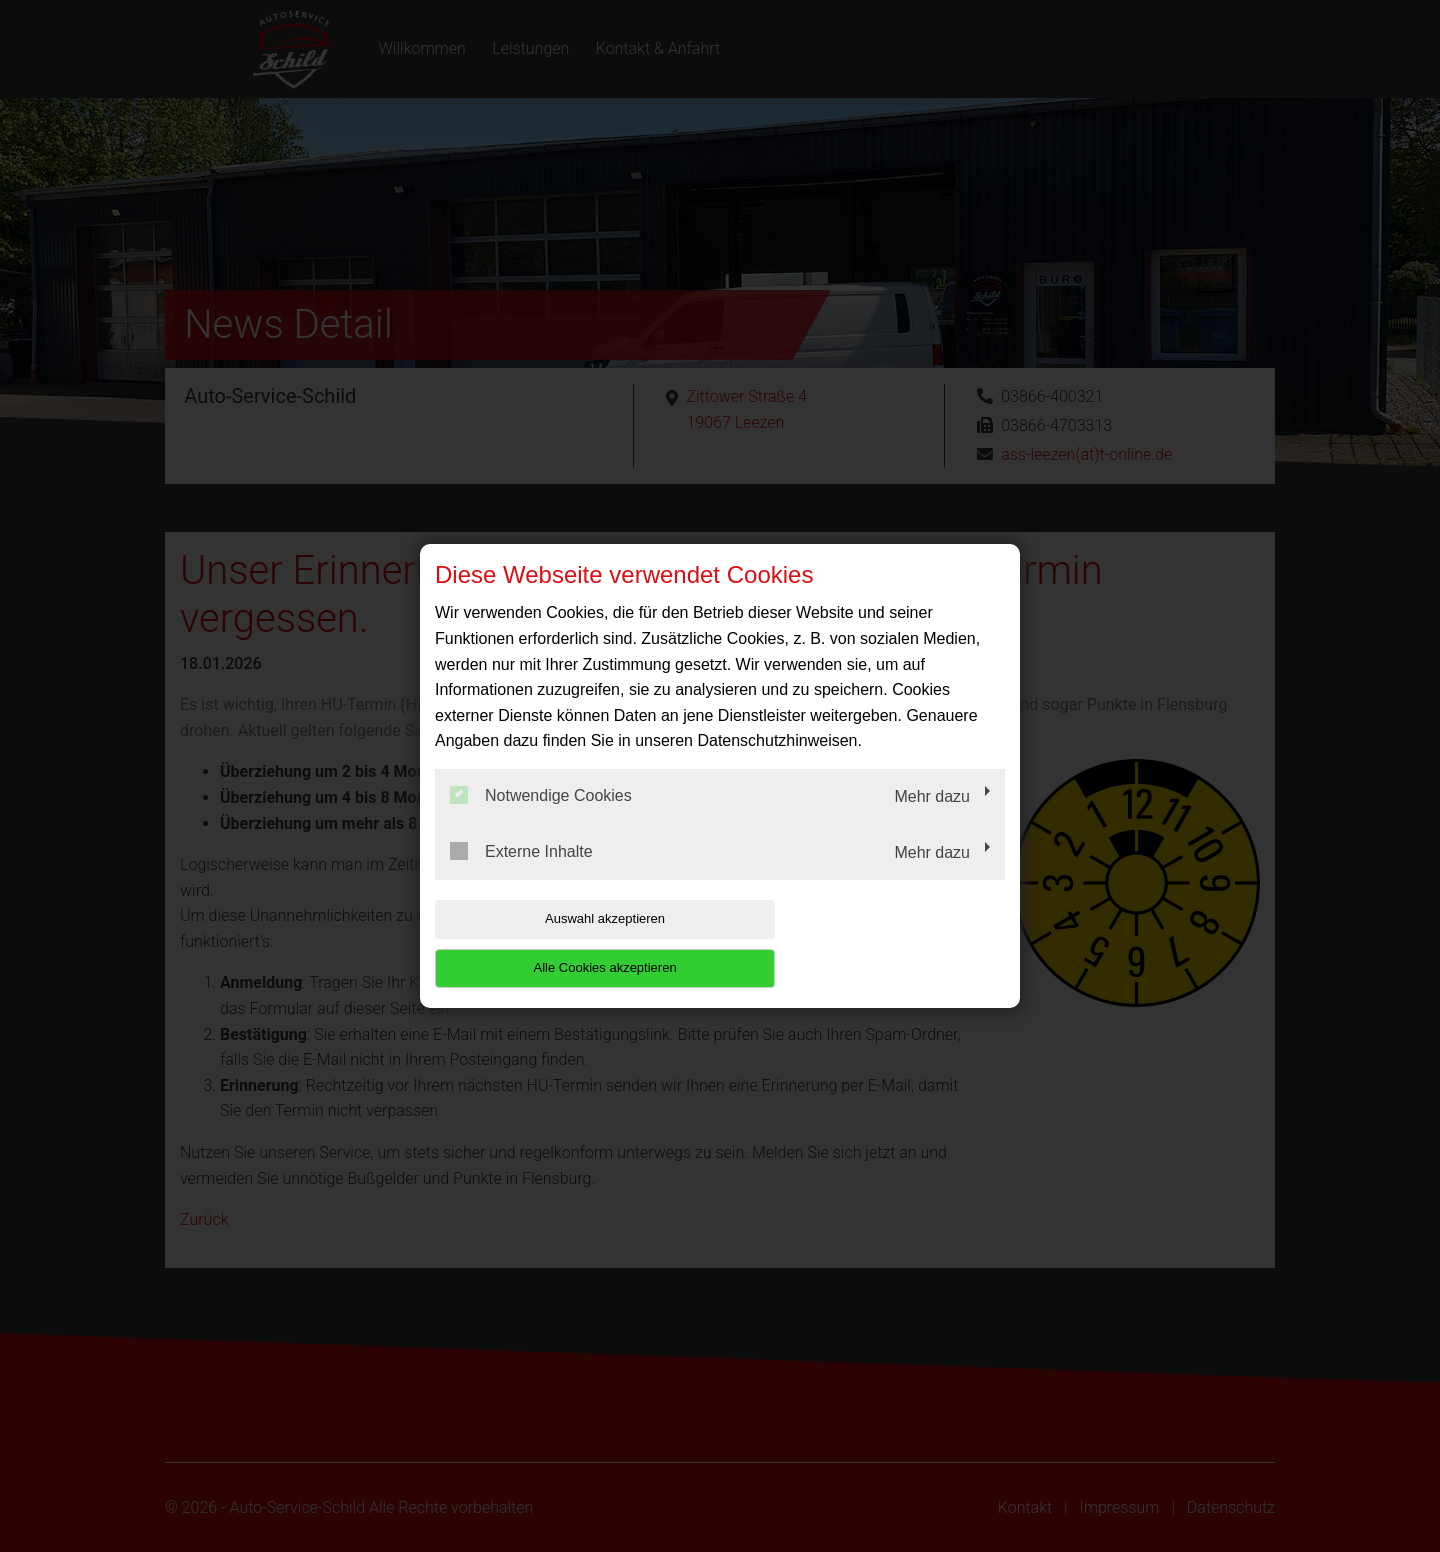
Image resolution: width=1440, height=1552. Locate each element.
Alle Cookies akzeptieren (876, 943)
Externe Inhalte (521, 875)
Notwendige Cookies (541, 820)
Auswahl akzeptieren (563, 943)
